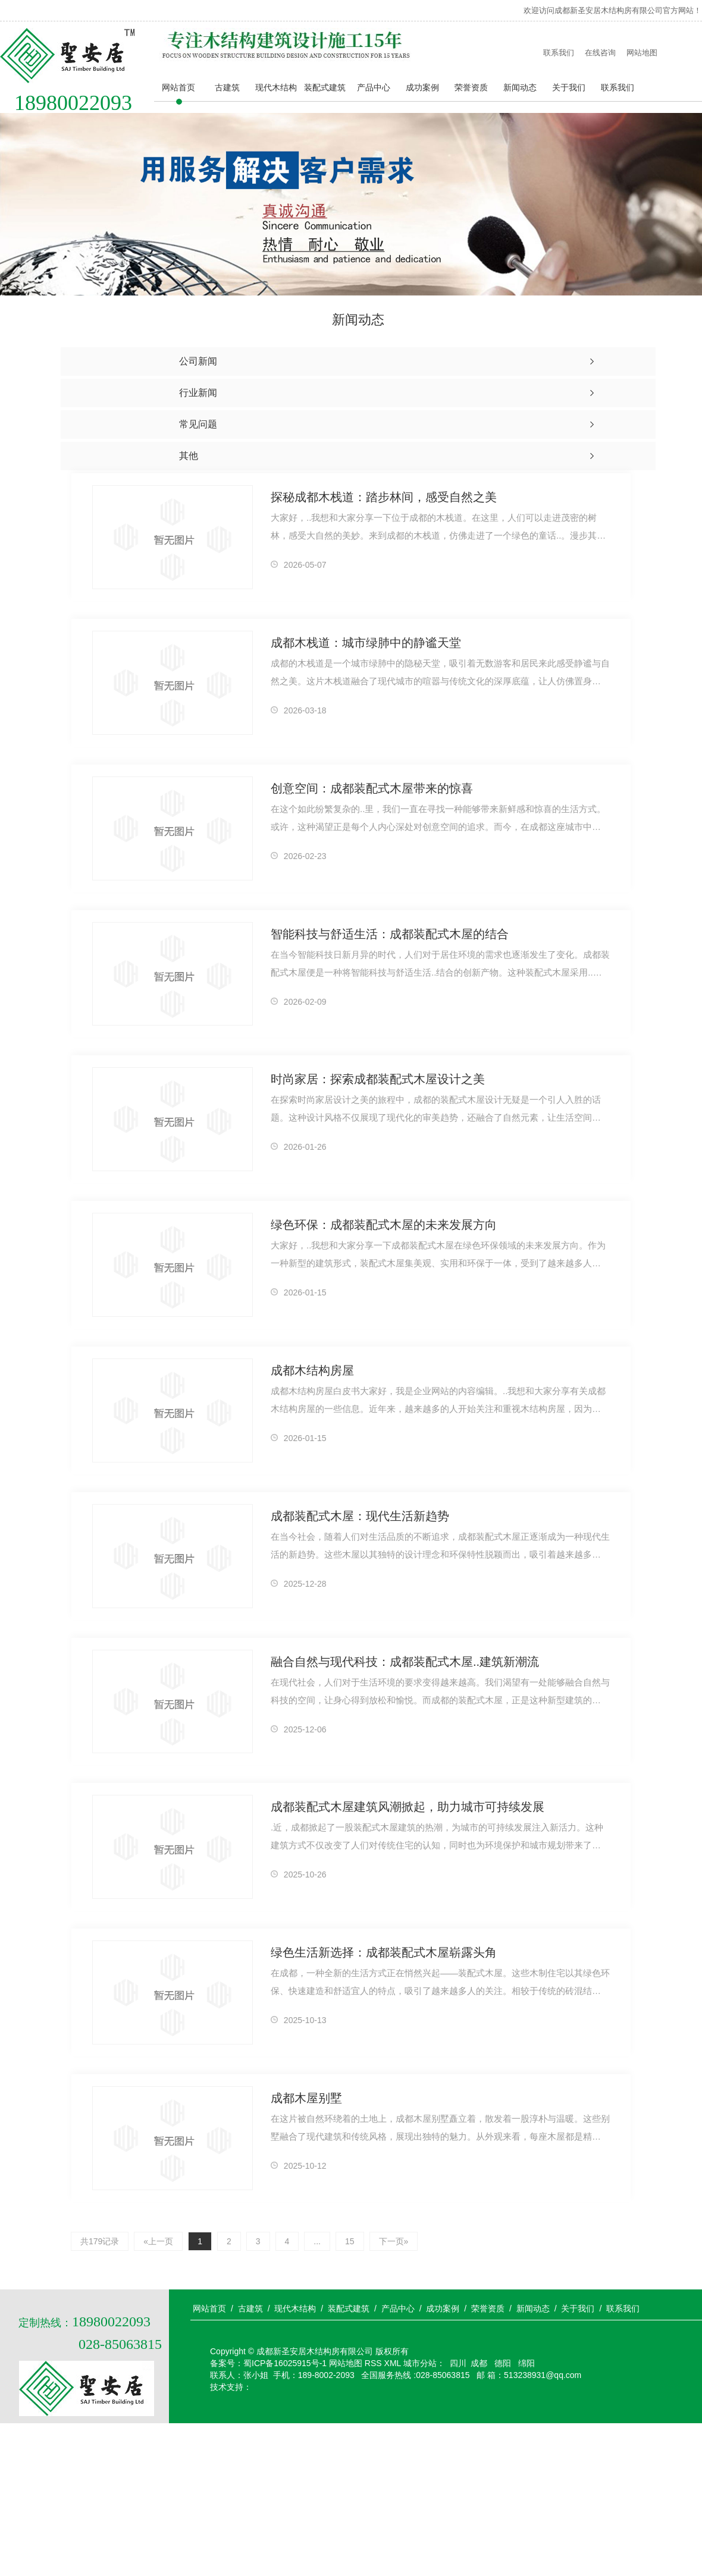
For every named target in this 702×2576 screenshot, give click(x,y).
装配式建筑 (325, 87)
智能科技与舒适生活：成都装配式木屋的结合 (390, 934)
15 (350, 2241)
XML (392, 2363)
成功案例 (422, 87)
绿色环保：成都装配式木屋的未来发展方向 (384, 1224)
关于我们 (568, 87)
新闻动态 (520, 87)
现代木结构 (276, 87)
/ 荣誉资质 (484, 2308)
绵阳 (525, 2363)
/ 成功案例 (439, 2308)
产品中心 (373, 87)
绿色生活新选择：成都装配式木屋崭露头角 (384, 1952)
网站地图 (641, 52)
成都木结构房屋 (312, 1370)
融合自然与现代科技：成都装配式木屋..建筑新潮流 (405, 1661)
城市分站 (420, 2363)
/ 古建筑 (247, 2308)
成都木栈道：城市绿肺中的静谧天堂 (366, 642)
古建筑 (227, 87)
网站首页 (178, 87)
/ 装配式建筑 (345, 2308)
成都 (479, 2363)
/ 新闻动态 (529, 2308)
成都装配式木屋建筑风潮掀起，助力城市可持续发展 (407, 1806)
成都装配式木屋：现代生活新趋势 (360, 1516)
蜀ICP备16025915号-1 (285, 2363)
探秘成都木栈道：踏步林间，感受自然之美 (384, 497)
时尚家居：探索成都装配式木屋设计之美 (378, 1079)
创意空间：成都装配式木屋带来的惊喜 (372, 788)
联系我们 (558, 52)
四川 (458, 2363)
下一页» (394, 2241)
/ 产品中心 (394, 2308)
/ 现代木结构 (292, 2308)
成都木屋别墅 (306, 2098)
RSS (373, 2363)
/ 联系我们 (619, 2308)
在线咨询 (600, 52)
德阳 (501, 2363)
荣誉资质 (471, 87)
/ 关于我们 (574, 2308)
